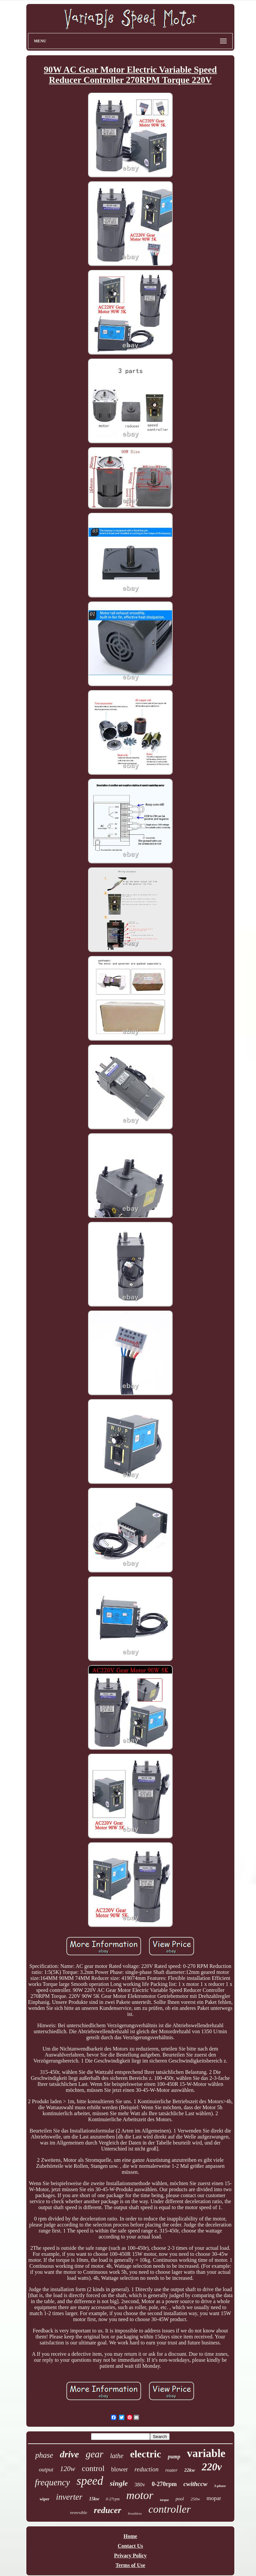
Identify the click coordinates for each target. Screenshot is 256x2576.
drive (69, 2454)
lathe (116, 2455)
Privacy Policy (130, 2555)
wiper (44, 2499)
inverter (69, 2496)
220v (212, 2467)
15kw (94, 2498)
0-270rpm (164, 2484)
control (93, 2468)
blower (119, 2469)
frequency (52, 2482)
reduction (147, 2469)
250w (195, 2498)
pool (180, 2498)
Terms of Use (130, 2565)
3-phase (220, 2486)
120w (67, 2469)
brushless (135, 2513)
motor (139, 2495)
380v (139, 2484)
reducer (107, 2510)
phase (44, 2455)
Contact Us (130, 2546)
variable (206, 2453)
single (119, 2483)
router (171, 2470)
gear (94, 2454)
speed (90, 2480)
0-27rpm (113, 2499)
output (46, 2469)
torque (164, 2500)
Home (130, 2536)
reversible (78, 2512)
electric (145, 2453)
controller (169, 2509)
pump (174, 2456)
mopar (214, 2498)
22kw (189, 2470)
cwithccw (195, 2483)
